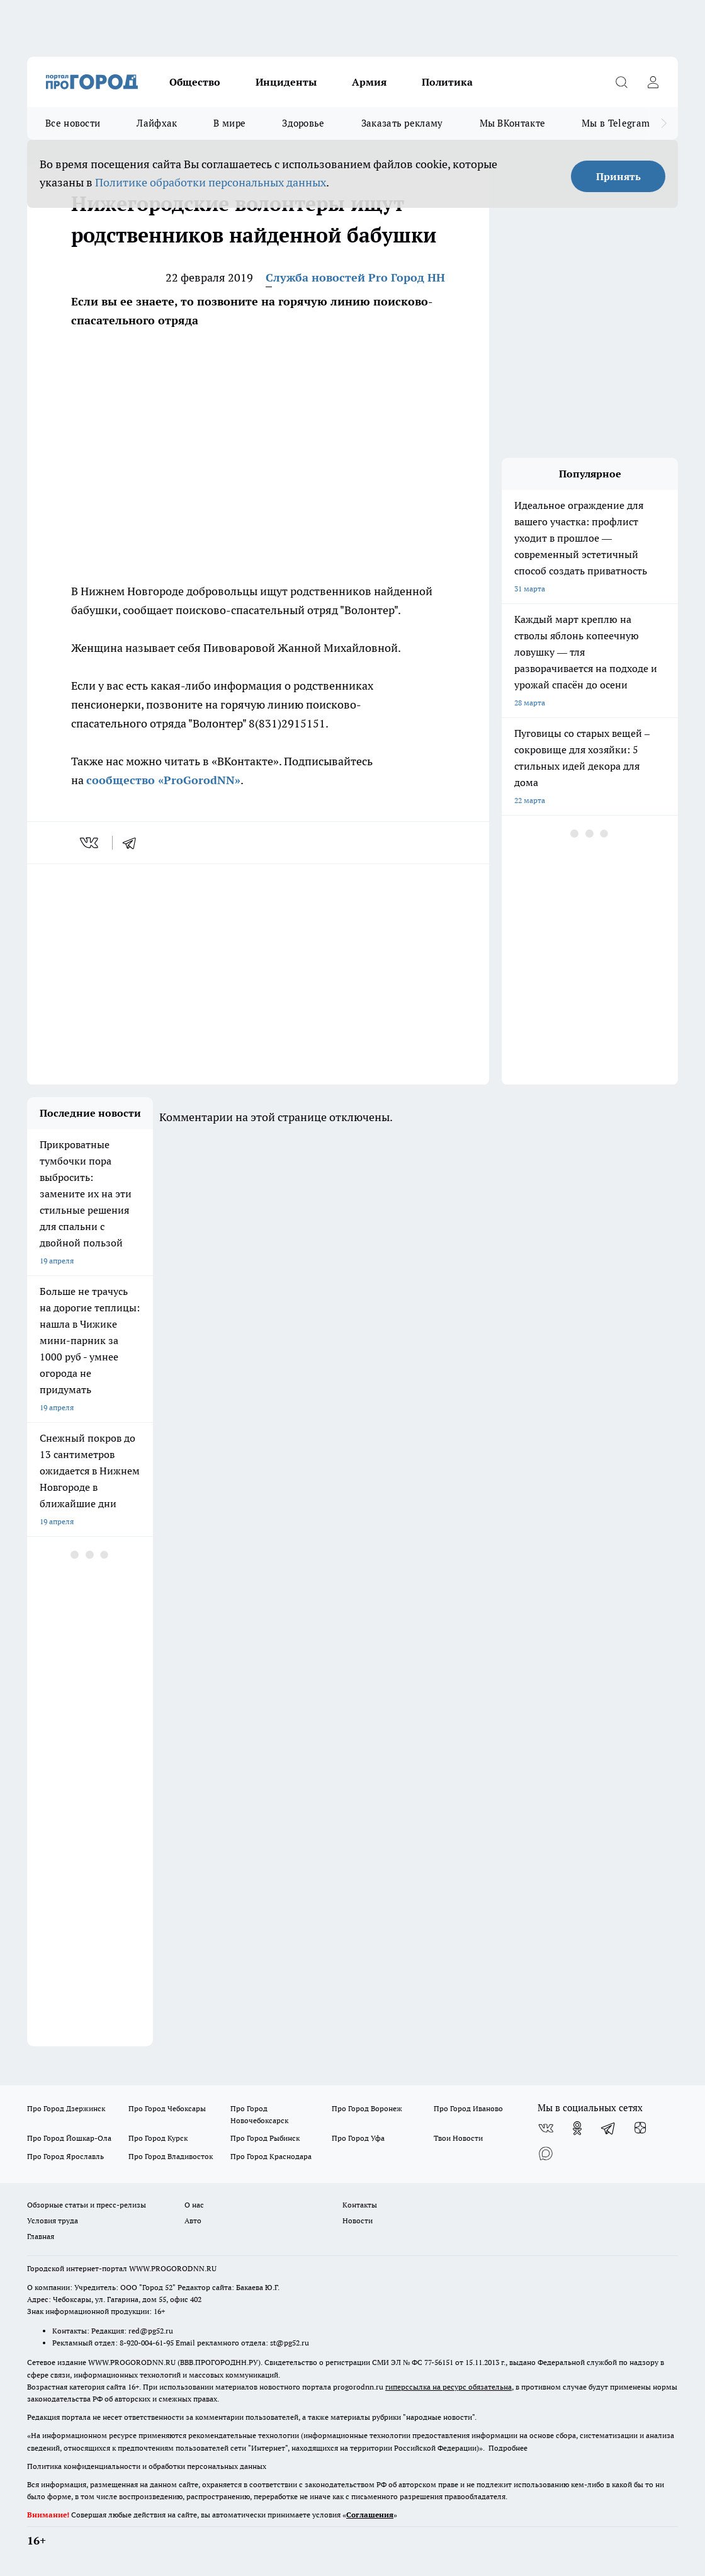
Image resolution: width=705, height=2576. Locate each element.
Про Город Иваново (468, 2108)
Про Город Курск (158, 2138)
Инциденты (286, 82)
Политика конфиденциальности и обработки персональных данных (146, 2466)
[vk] (90, 843)
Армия (369, 82)
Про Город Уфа (358, 2138)
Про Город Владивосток (170, 2156)
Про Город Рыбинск (265, 2138)
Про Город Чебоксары (167, 2108)
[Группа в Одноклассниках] (577, 2128)
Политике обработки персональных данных (210, 182)
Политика (447, 82)
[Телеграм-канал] (608, 2128)
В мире (229, 123)
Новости (357, 2220)
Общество (194, 82)
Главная (40, 2236)
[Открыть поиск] (621, 81)
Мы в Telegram (616, 123)
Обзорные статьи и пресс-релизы (86, 2204)
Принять (618, 176)
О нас (194, 2204)
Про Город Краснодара (271, 2156)
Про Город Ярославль (65, 2156)
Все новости (72, 123)
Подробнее (507, 2448)
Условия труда (52, 2220)
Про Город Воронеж (367, 2108)
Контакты (359, 2204)
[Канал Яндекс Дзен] (640, 2128)
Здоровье (303, 123)
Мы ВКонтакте (513, 123)
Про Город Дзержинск (66, 2108)
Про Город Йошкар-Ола (69, 2138)
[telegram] (133, 843)
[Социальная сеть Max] (545, 2153)
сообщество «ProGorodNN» (163, 780)
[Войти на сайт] (652, 81)
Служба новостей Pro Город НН (355, 277)
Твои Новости (458, 2138)
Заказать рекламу (402, 123)
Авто (192, 2220)
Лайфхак (157, 123)
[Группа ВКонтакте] (545, 2128)
